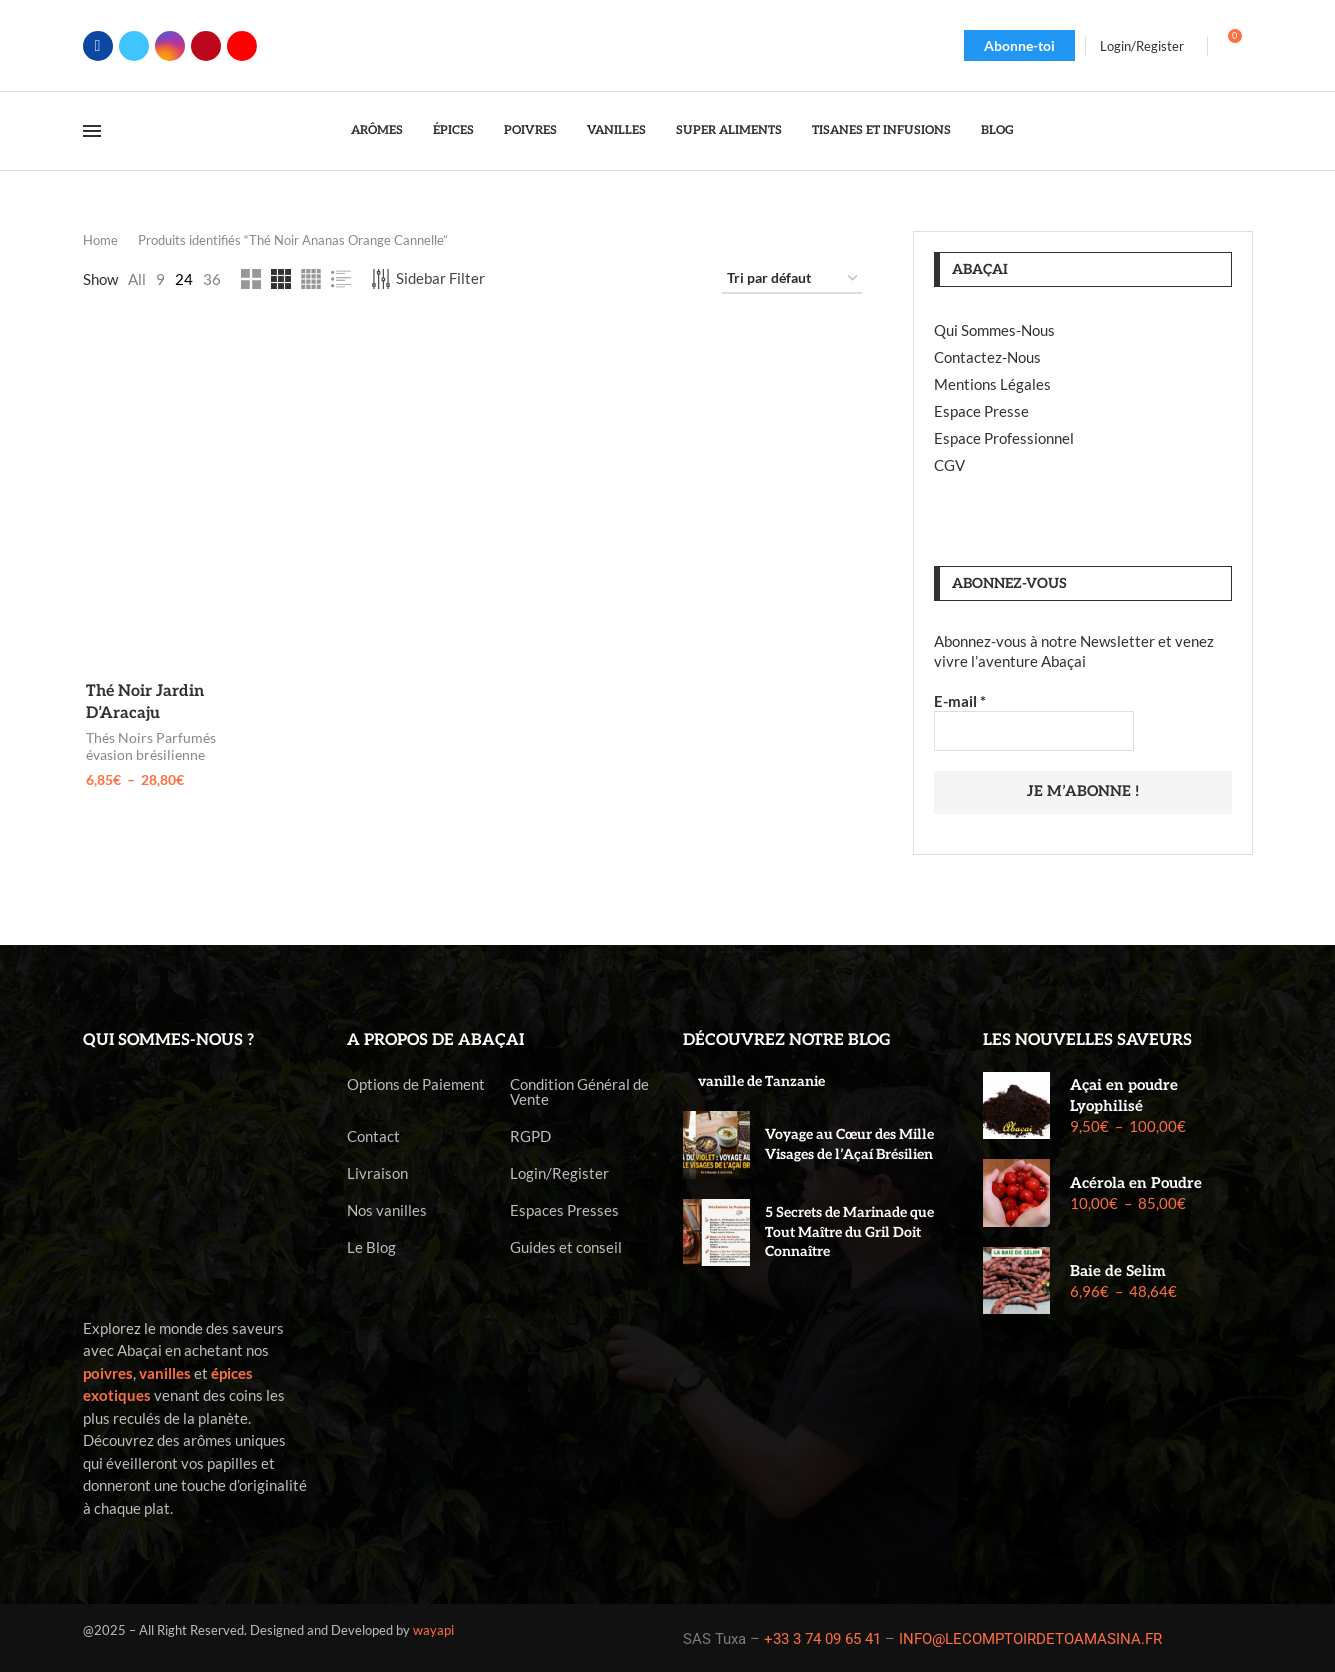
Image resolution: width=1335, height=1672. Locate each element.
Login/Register (559, 1171)
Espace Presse (981, 411)
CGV (949, 465)
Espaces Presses (564, 1208)
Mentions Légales (992, 384)
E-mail (960, 701)
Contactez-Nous (987, 357)
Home (100, 240)
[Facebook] (98, 46)
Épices (453, 130)
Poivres (530, 130)
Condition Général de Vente (579, 1090)
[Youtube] (242, 46)
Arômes (377, 130)
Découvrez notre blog (787, 1038)
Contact (373, 1134)
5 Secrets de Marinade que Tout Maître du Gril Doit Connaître (849, 1230)
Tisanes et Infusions (881, 130)
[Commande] (792, 279)
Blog (997, 130)
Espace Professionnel (1004, 438)
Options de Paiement (416, 1082)
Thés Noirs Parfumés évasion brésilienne (148, 748)
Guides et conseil (566, 1245)
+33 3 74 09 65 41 (822, 1637)
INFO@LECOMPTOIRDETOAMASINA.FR (1030, 1637)
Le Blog (371, 1245)
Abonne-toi (1019, 45)
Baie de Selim (1118, 1269)
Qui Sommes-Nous (994, 330)
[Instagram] (170, 46)
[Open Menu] (92, 131)
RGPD (530, 1134)
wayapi (433, 1629)
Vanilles (616, 130)
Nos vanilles (387, 1208)
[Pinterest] (206, 46)
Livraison (377, 1171)
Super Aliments (729, 130)
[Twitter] (134, 46)
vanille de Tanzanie (761, 1079)
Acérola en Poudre (1136, 1182)
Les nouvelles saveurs (1087, 1038)
